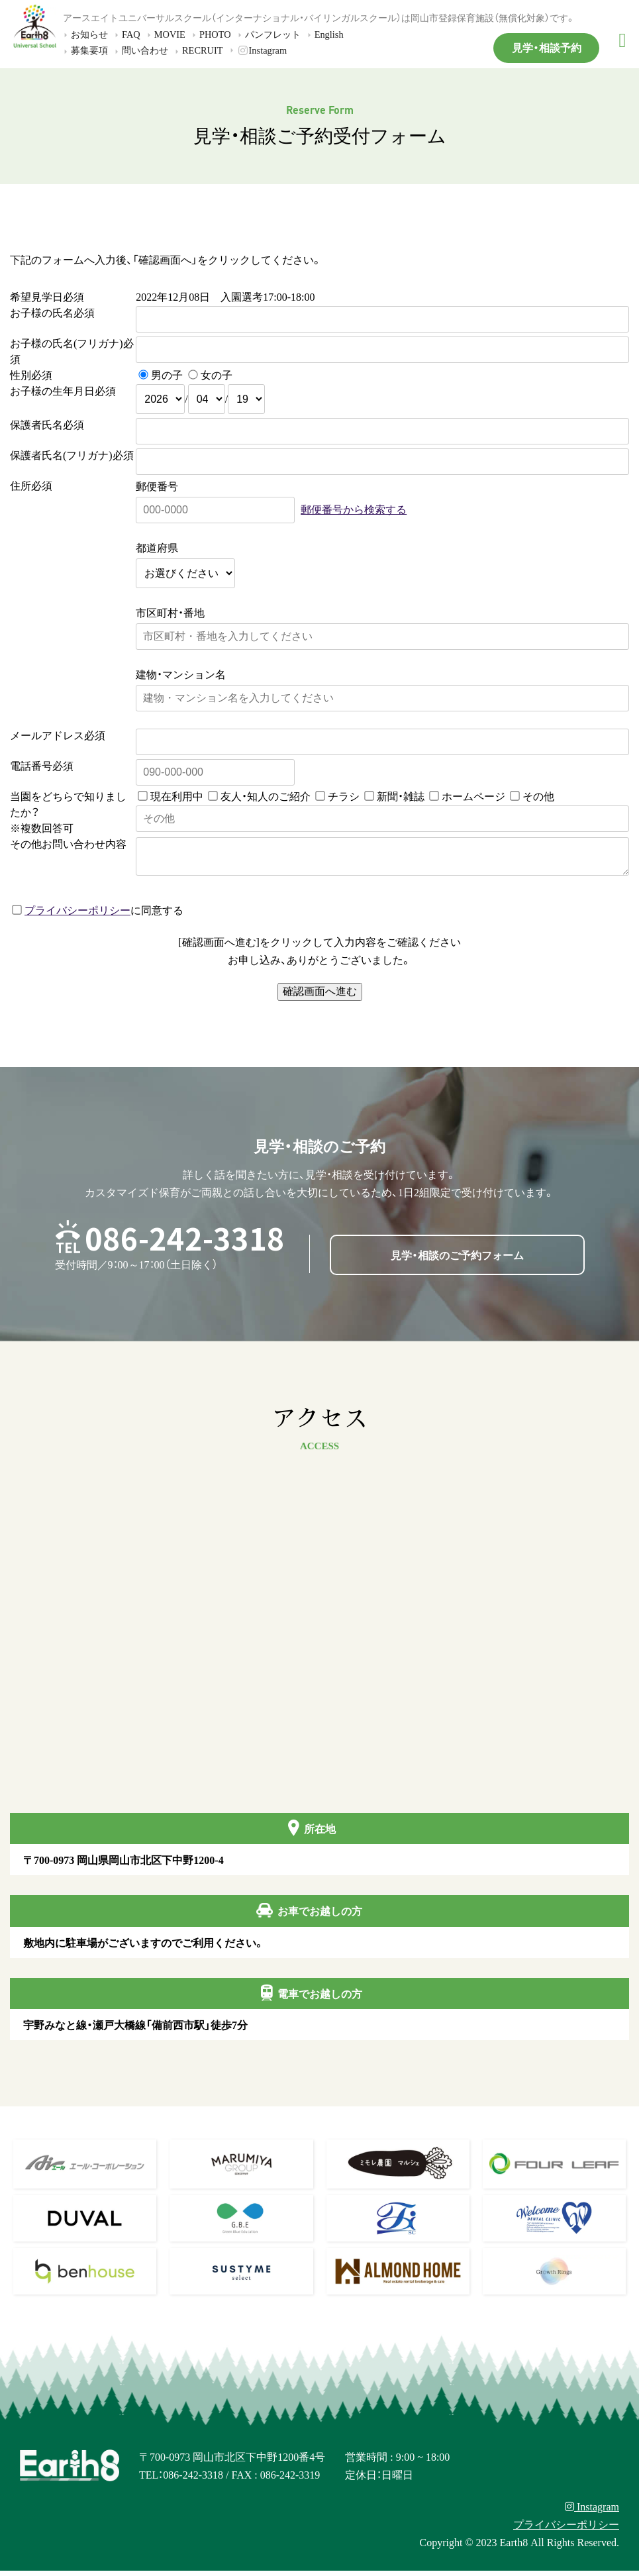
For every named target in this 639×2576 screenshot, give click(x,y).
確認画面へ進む (320, 996)
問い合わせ (139, 49)
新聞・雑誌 (400, 795)
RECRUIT (197, 49)
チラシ (344, 795)
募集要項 (84, 49)
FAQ (125, 33)
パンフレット (267, 33)
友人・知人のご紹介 (266, 795)
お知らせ (84, 33)
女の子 (216, 374)
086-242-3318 (185, 1242)
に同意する (97, 915)
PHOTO (210, 33)
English (324, 33)
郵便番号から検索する (354, 509)
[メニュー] (622, 39)
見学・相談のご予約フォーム (457, 1260)
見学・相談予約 (546, 47)
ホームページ (473, 795)
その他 (538, 795)
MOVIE (164, 33)
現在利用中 (176, 795)
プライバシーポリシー (77, 915)
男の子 (167, 374)
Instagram (256, 49)
